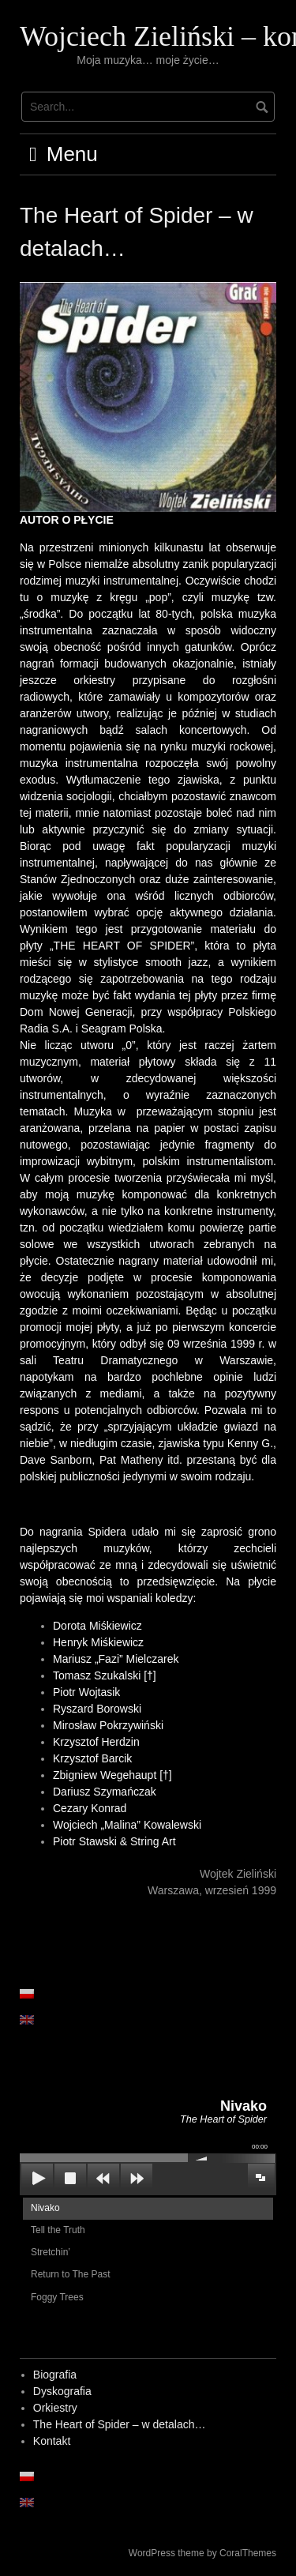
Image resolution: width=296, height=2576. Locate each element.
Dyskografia (62, 2391)
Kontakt (51, 2441)
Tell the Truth (58, 2230)
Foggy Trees (57, 2297)
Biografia (55, 2374)
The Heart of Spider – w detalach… (119, 2424)
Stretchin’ (50, 2252)
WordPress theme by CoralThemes (202, 2553)
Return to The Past (71, 2274)
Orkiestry (55, 2407)
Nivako (45, 2207)
